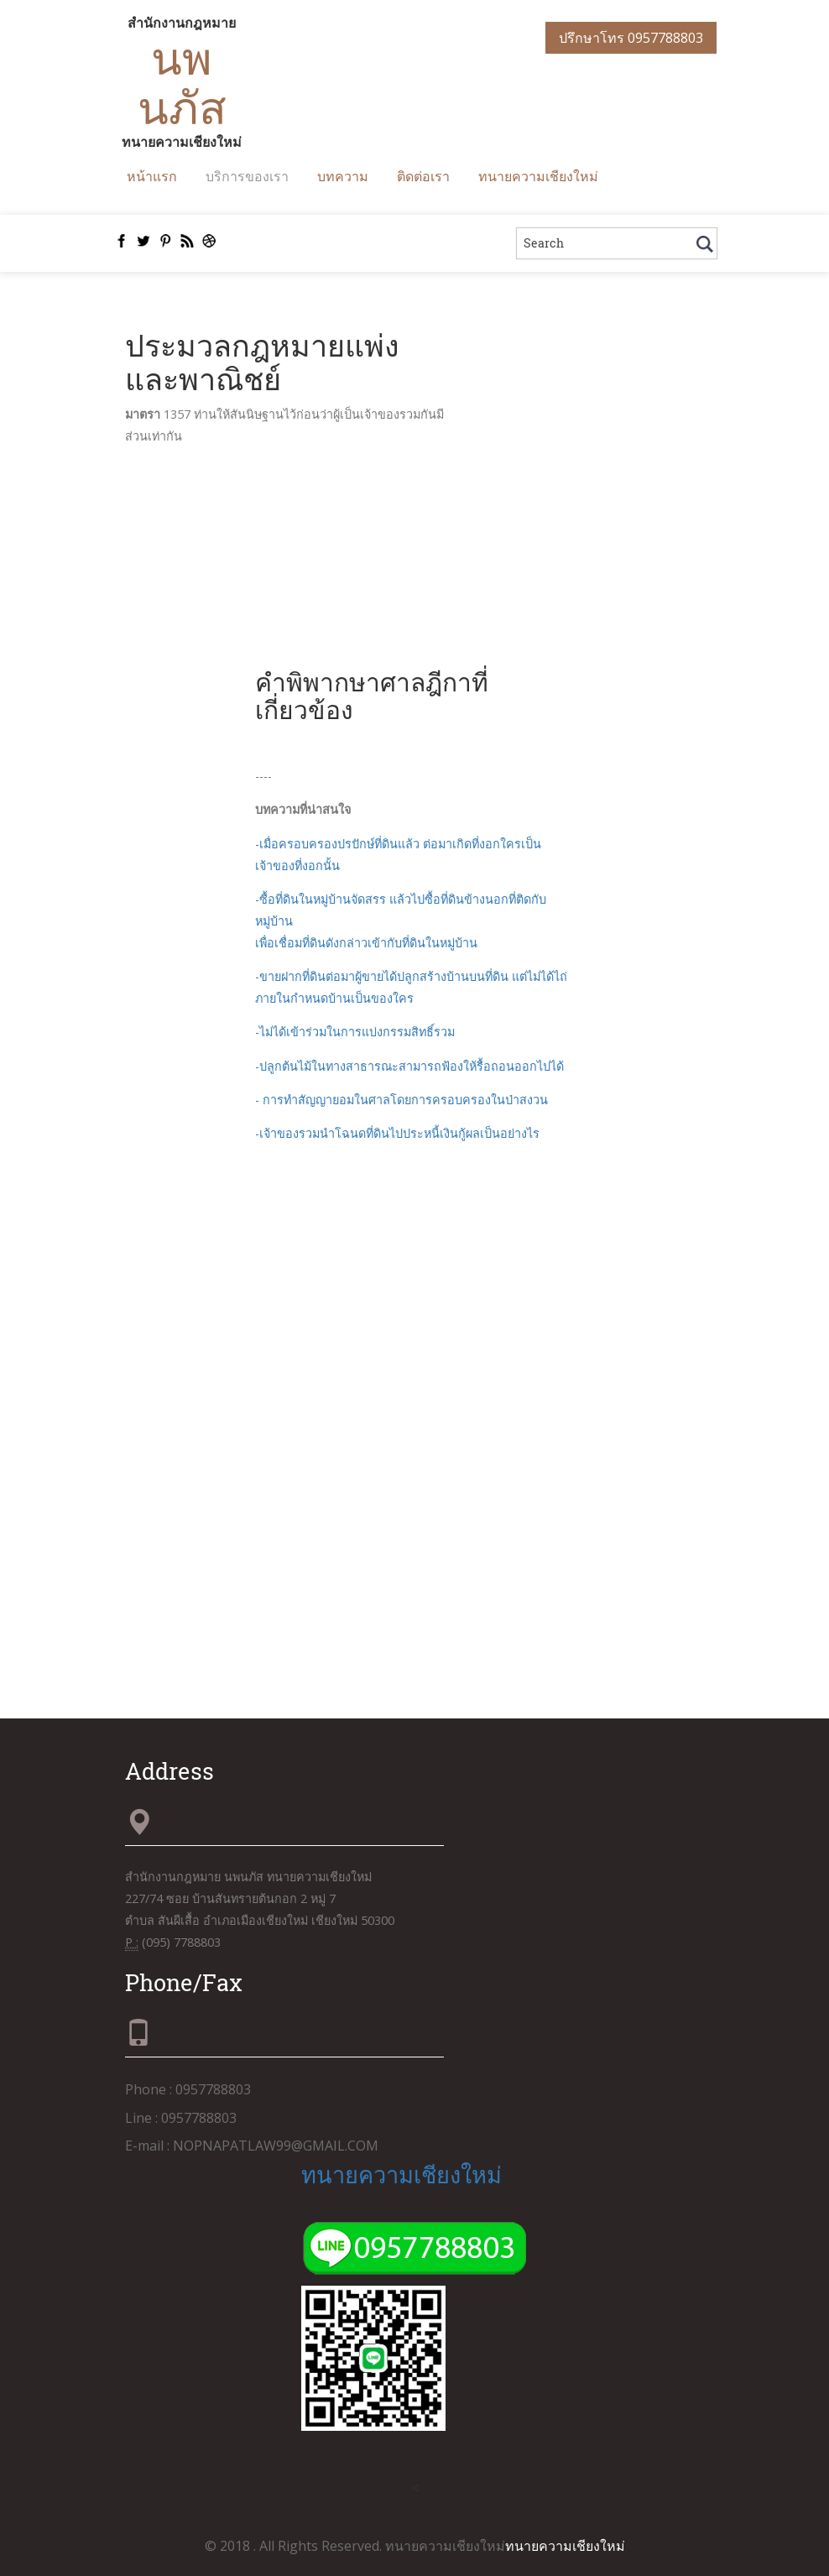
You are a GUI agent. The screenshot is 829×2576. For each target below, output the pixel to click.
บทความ (342, 176)
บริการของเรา (247, 176)
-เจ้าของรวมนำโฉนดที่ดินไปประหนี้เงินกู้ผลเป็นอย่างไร (397, 1133)
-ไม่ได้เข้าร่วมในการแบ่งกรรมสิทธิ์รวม (355, 1032)
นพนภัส (182, 82)
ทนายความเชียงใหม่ (538, 176)
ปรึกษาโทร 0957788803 (631, 38)
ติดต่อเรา (423, 176)
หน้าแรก (152, 176)
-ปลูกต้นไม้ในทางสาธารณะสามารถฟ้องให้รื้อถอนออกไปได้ (409, 1066)
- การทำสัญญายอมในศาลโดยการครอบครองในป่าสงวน (401, 1100)
